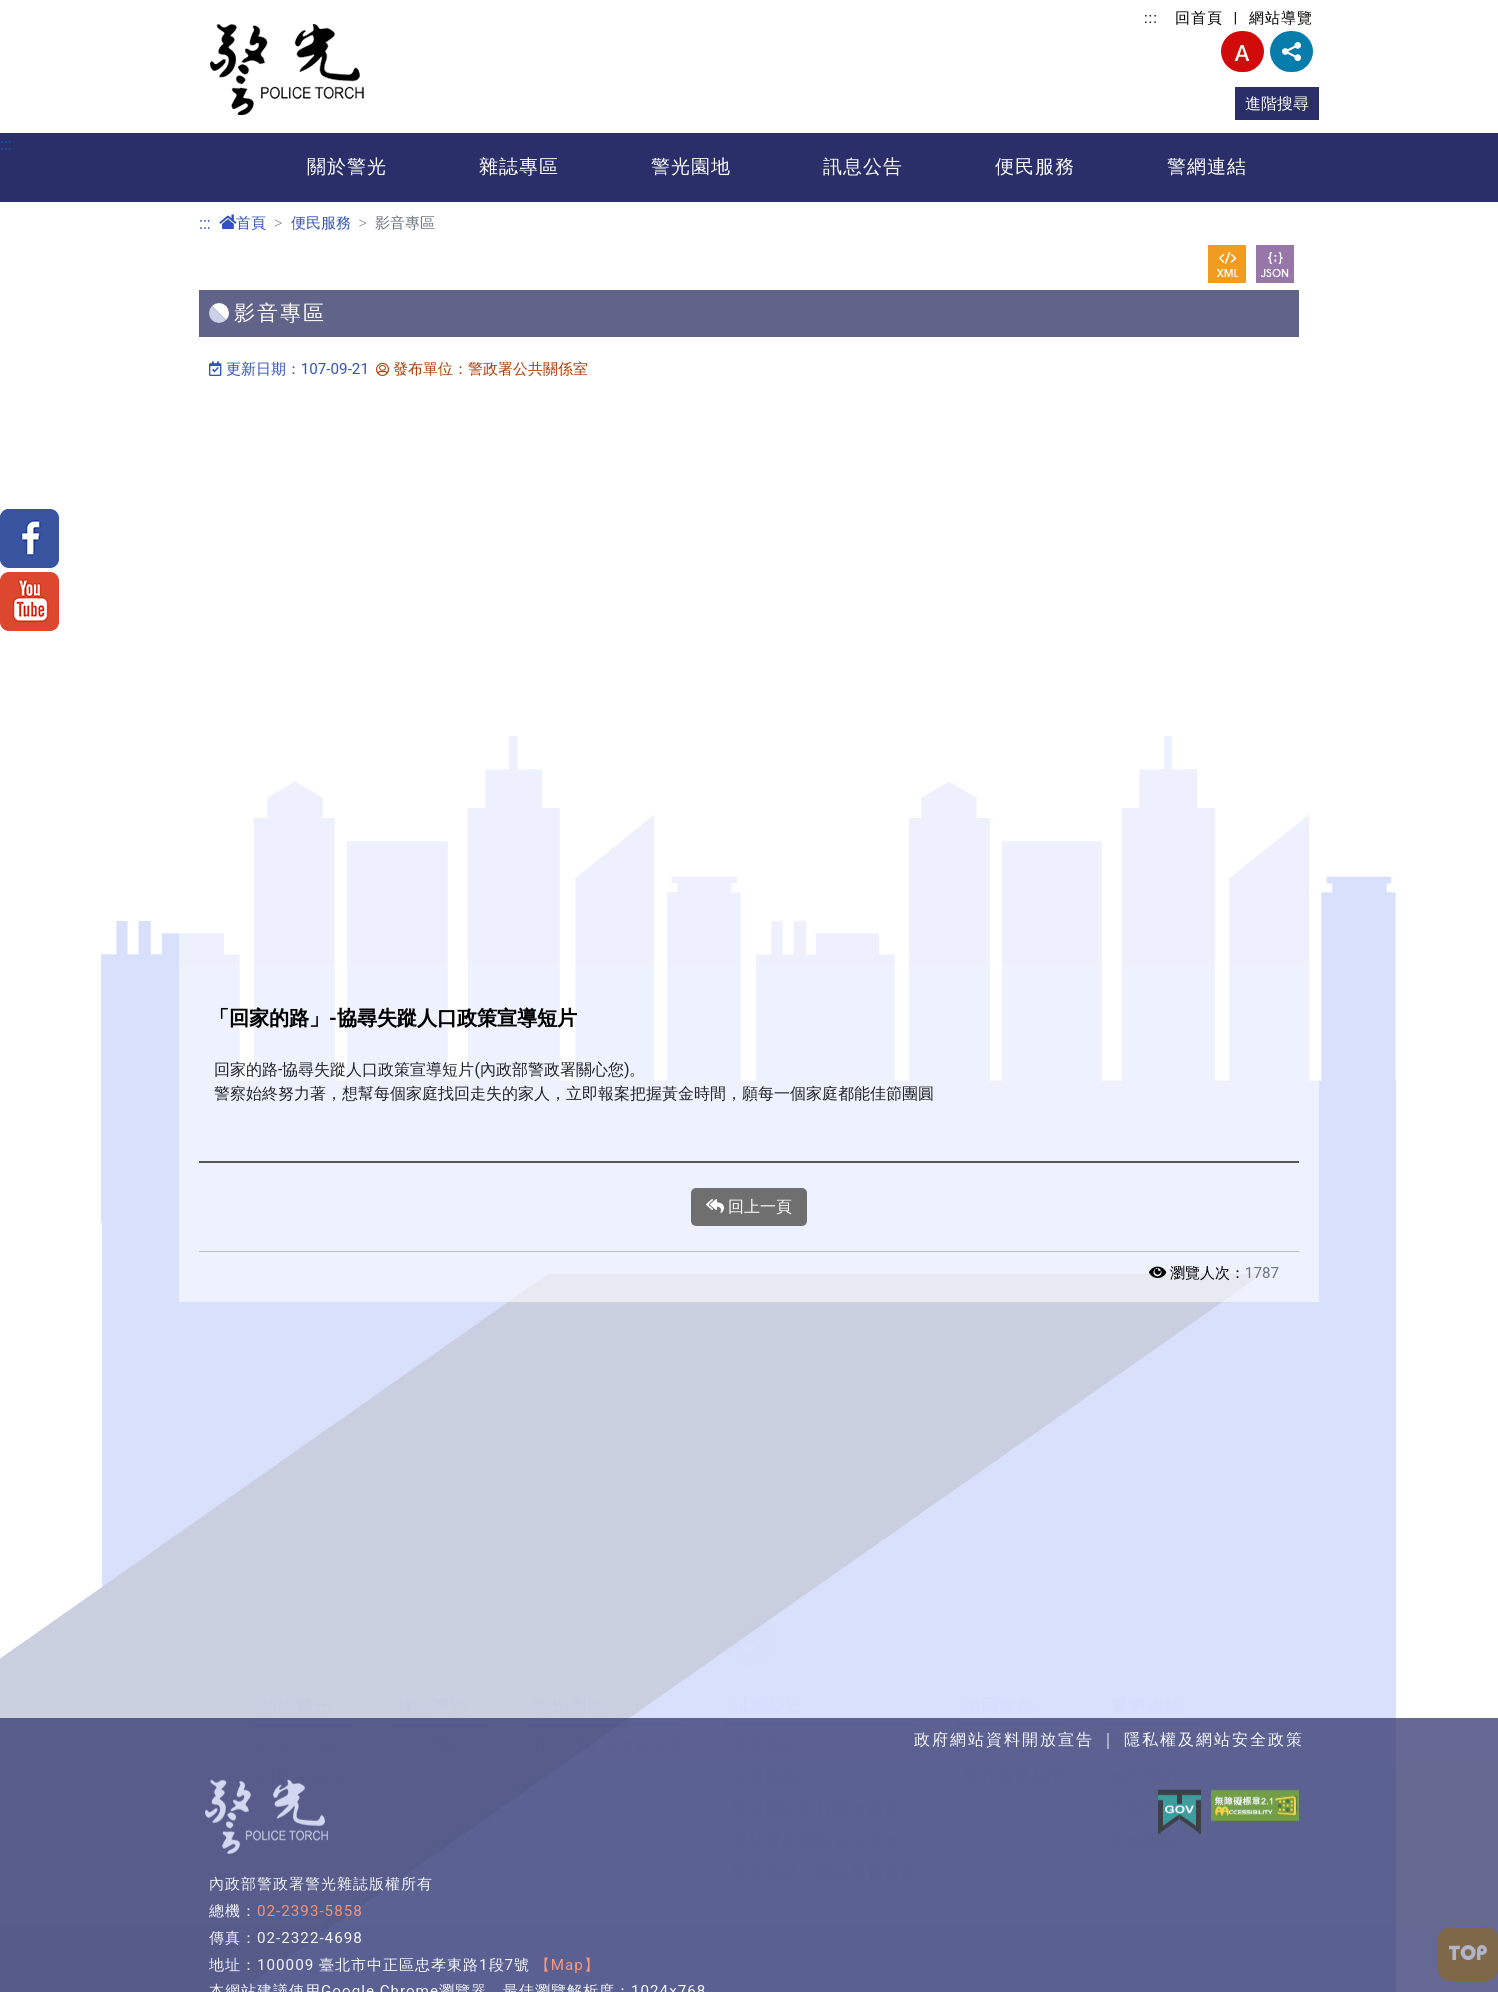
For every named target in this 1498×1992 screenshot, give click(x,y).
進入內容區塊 (48, 11)
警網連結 (1207, 166)
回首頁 (1199, 18)
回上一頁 (749, 1207)
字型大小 (1242, 51)
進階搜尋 (1277, 103)
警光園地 (691, 166)
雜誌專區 (519, 166)
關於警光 (347, 166)
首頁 (242, 223)
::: (1151, 18)
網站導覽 (1281, 18)
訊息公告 (863, 166)
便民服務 (1035, 166)
